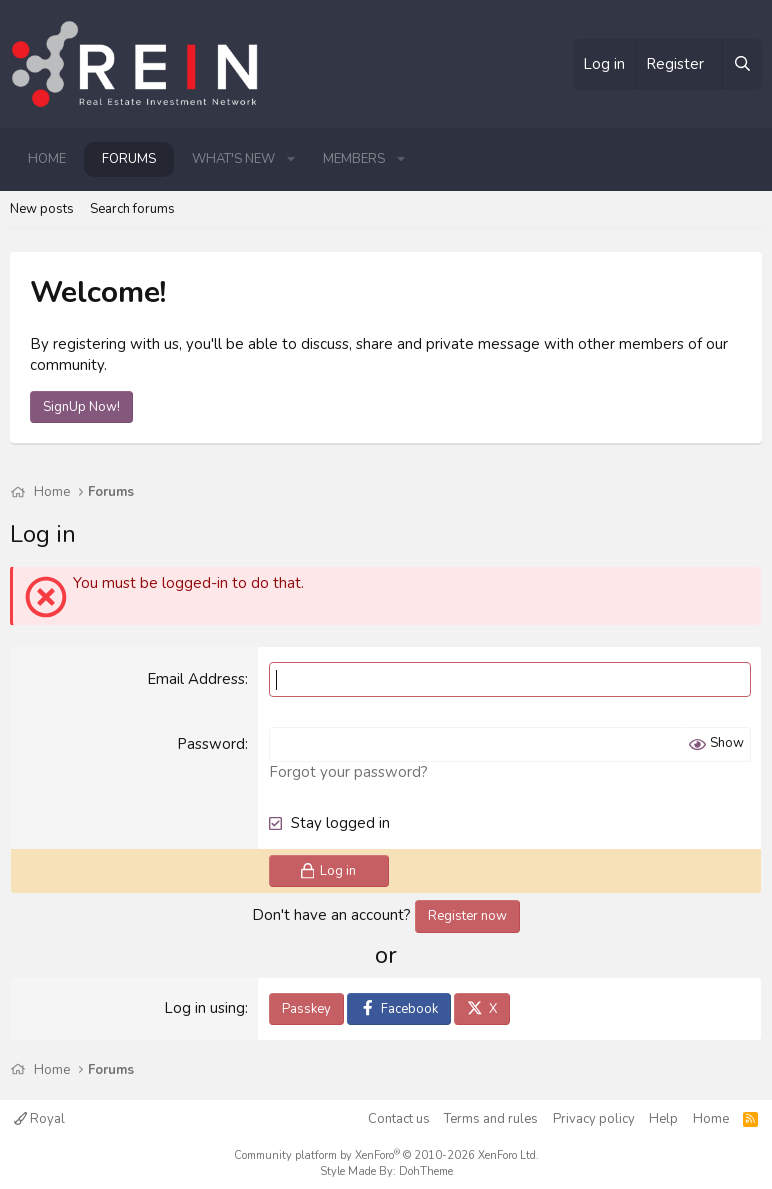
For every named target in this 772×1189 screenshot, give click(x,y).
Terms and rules (491, 1119)
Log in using (204, 1008)
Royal (39, 1119)
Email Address (196, 679)
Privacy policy (594, 1119)
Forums (129, 159)
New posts (42, 209)
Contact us (399, 1119)
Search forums (132, 209)
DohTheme (426, 1171)
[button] (291, 159)
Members (354, 159)
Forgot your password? (348, 772)
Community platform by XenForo (386, 1155)
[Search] (742, 64)
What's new (233, 159)
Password (211, 744)
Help (663, 1119)
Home (47, 159)
